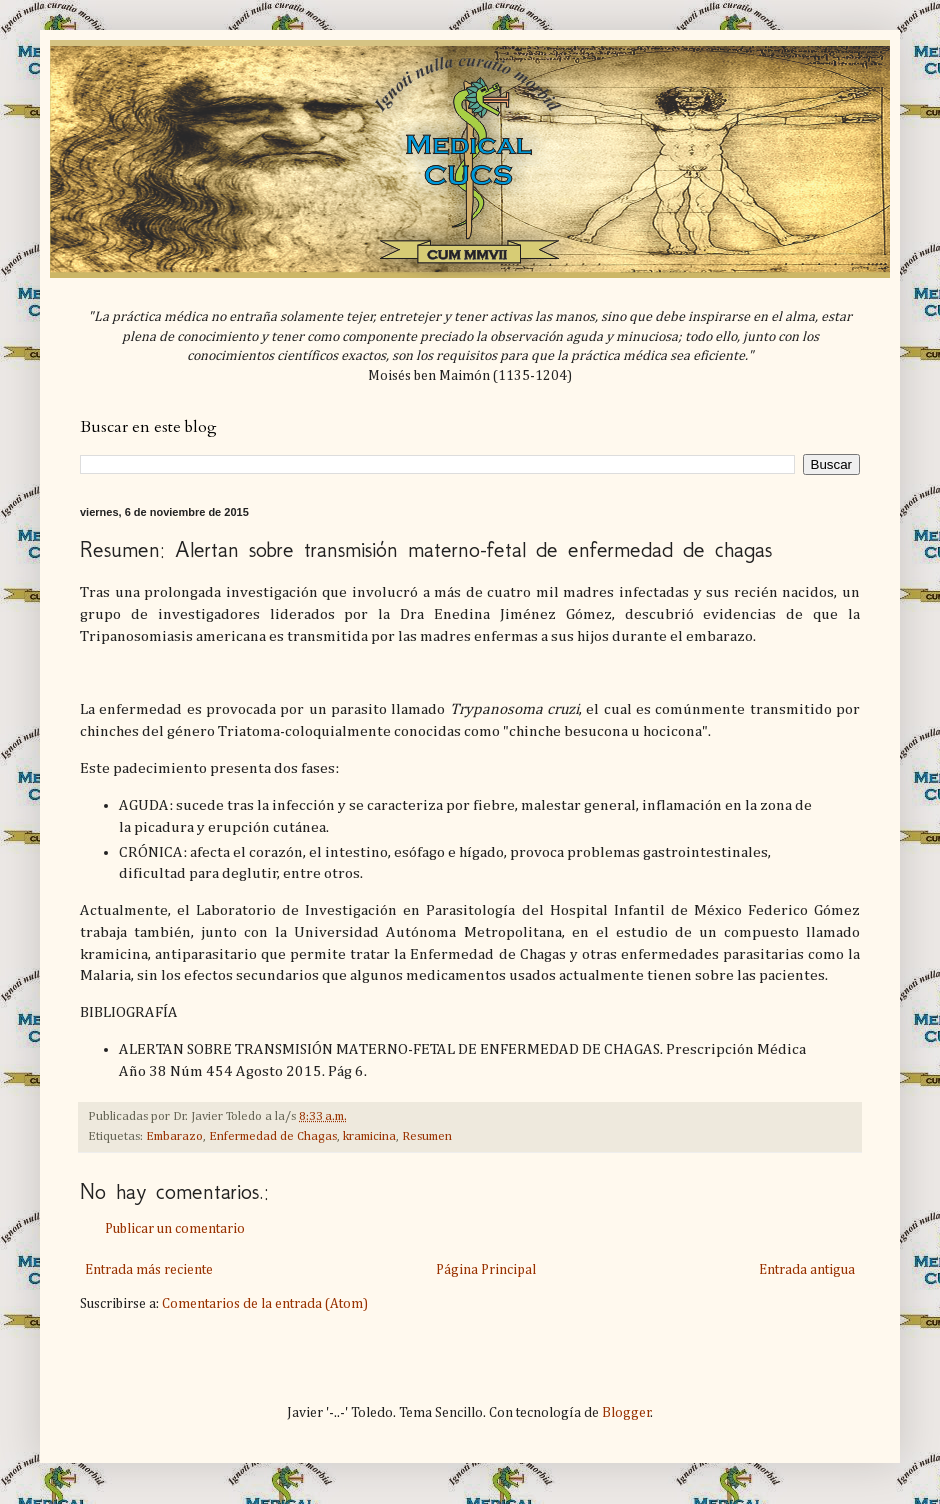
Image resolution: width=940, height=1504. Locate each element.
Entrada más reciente (149, 1270)
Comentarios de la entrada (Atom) (265, 1304)
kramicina (369, 1136)
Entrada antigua (807, 1270)
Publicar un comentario (175, 1229)
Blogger (626, 1413)
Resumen (427, 1136)
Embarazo (174, 1136)
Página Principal (486, 1270)
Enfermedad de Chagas (273, 1136)
